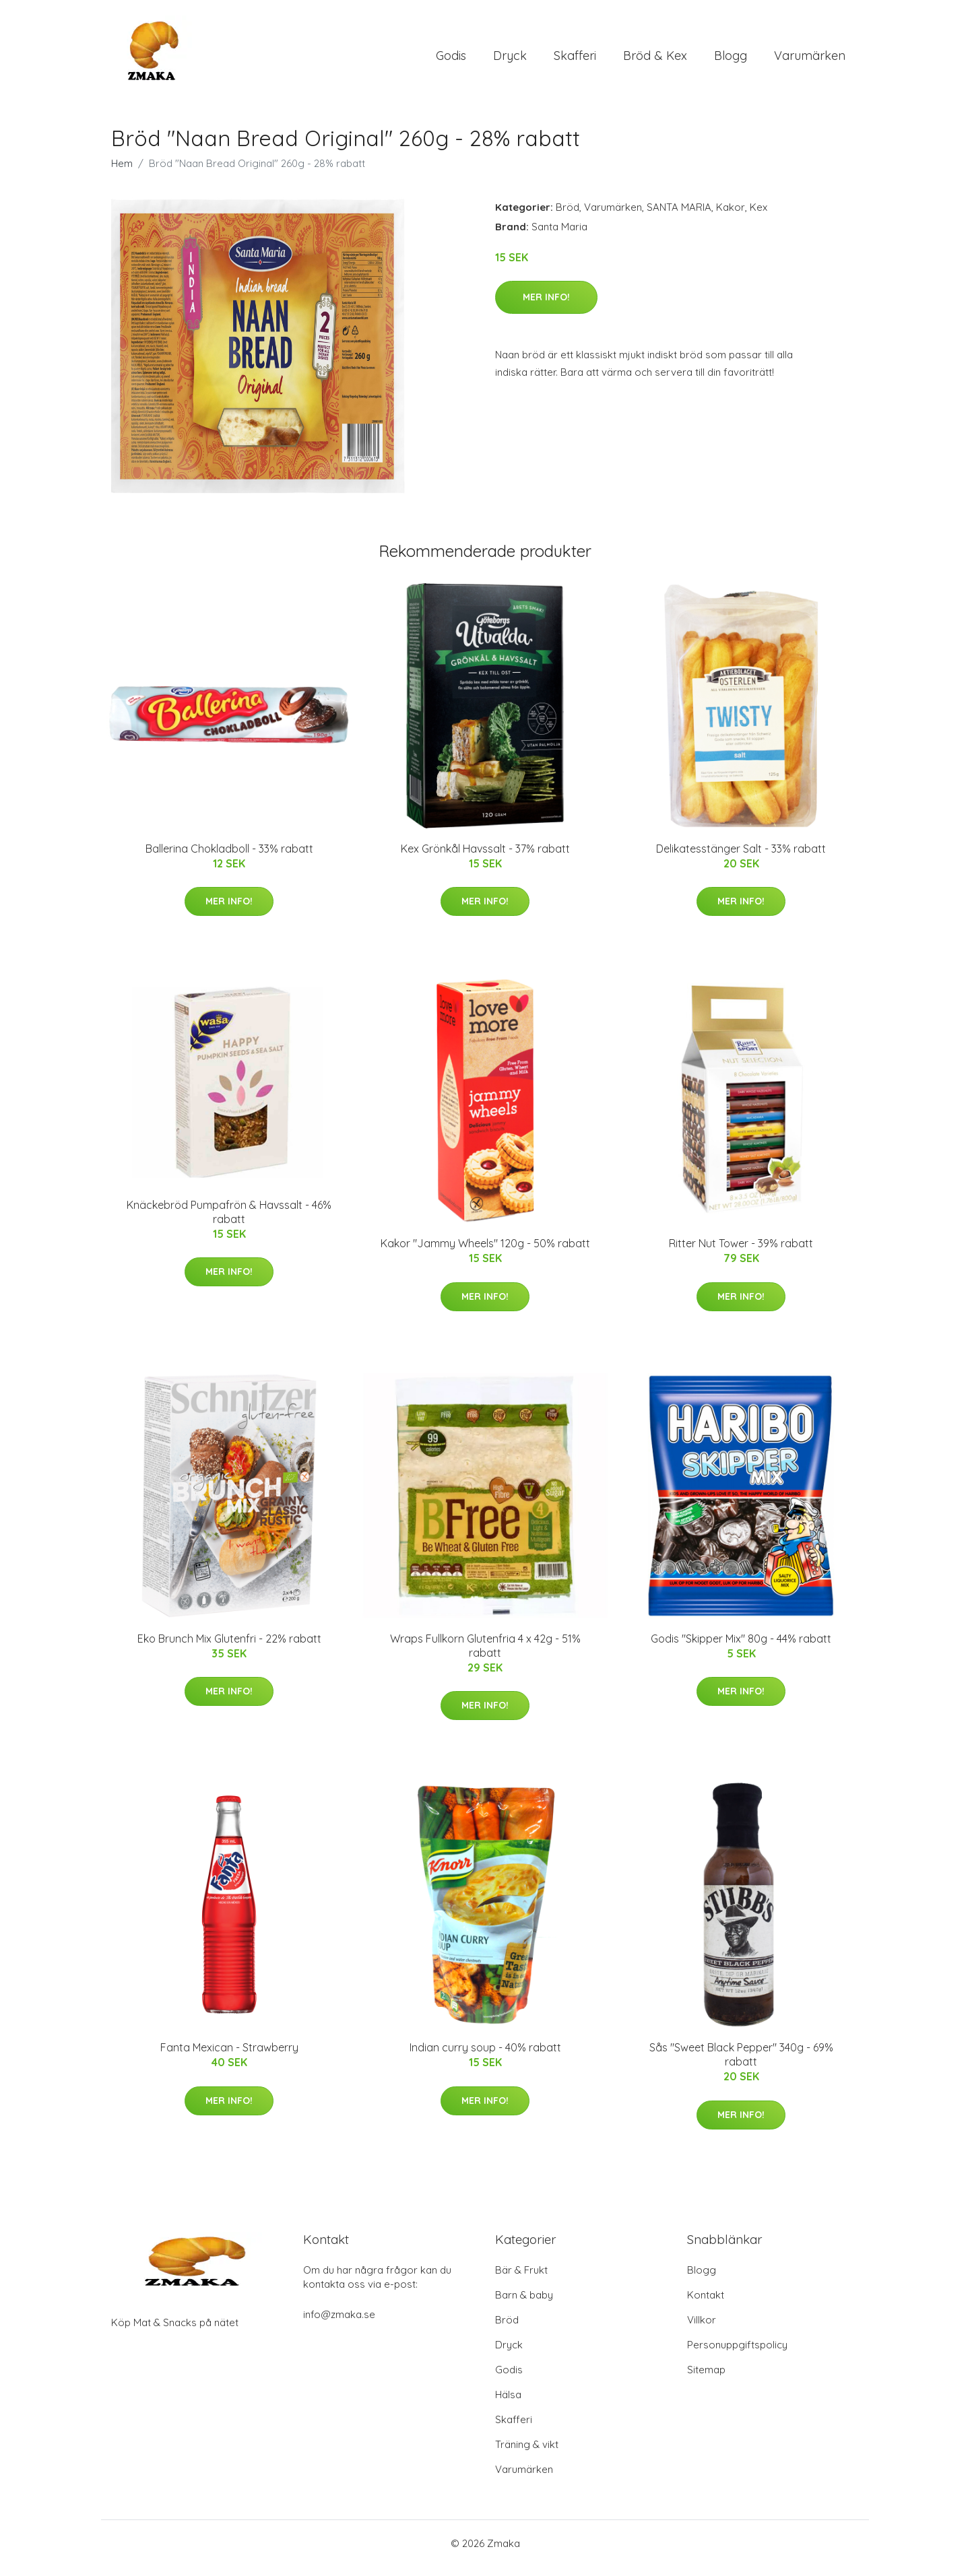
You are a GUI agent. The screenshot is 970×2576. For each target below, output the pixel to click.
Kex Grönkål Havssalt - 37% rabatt (485, 858)
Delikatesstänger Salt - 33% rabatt (741, 858)
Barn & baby (524, 2304)
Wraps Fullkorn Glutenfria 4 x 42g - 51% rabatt (485, 1655)
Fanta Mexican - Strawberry (229, 2056)
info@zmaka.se (339, 2323)
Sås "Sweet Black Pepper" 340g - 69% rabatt (741, 2064)
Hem (122, 172)
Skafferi (575, 60)
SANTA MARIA (679, 216)
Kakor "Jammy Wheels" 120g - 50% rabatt (485, 1252)
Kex (758, 216)
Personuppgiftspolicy (737, 2354)
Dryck (510, 60)
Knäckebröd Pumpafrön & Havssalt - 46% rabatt (229, 1221)
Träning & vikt (526, 2453)
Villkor (701, 2329)
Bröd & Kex (655, 60)
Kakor (730, 216)
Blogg (730, 60)
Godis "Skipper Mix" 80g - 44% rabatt (741, 1648)
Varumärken (809, 60)
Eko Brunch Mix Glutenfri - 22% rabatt (229, 1648)
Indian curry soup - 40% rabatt (485, 2056)
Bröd (567, 216)
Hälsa (508, 2404)
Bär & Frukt (521, 2279)
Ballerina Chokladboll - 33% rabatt (229, 858)
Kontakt (705, 2304)
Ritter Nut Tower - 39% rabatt (741, 1252)
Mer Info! (546, 306)
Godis (451, 60)
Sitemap (706, 2379)
